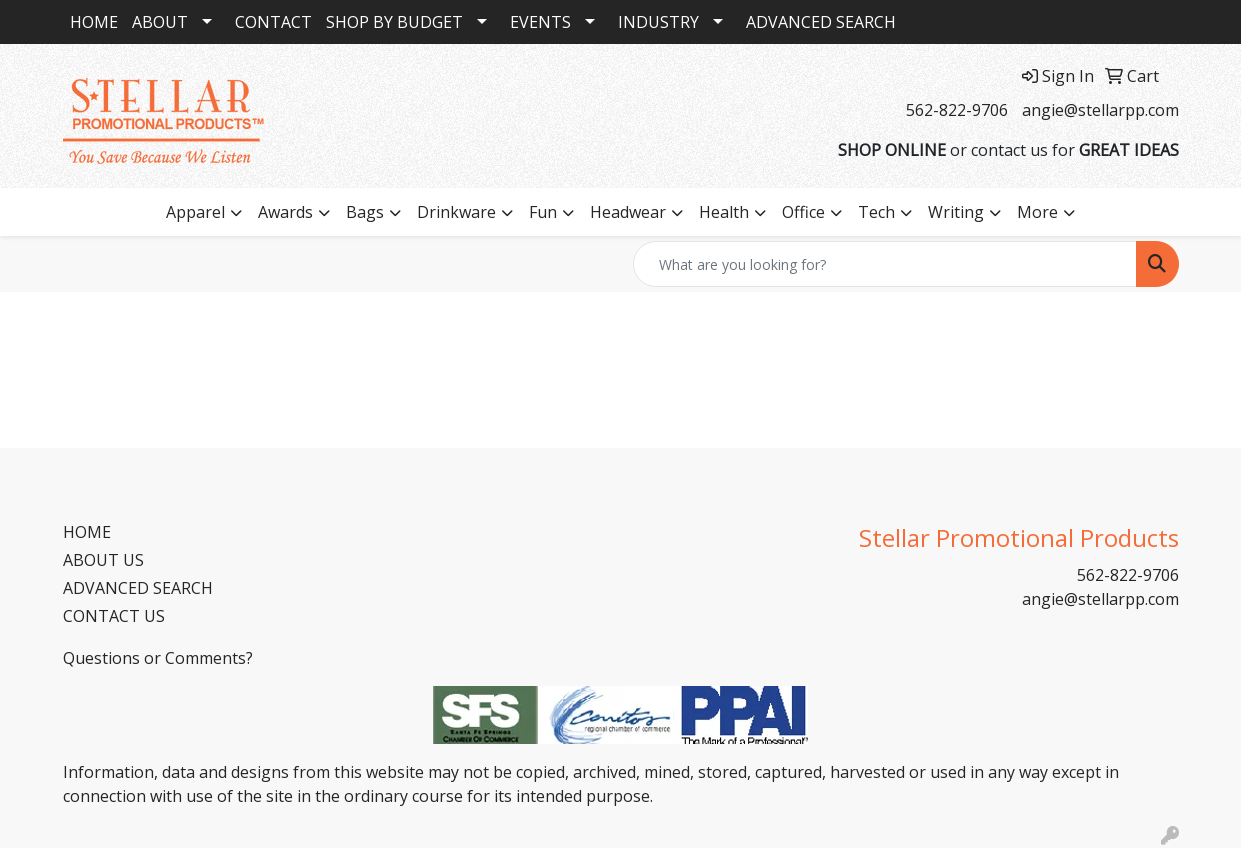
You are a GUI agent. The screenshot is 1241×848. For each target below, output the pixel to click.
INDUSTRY (658, 22)
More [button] (1037, 212)
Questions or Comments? (158, 658)
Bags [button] (365, 212)
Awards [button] (285, 212)
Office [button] (803, 212)
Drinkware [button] (456, 212)
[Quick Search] (885, 264)
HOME (94, 22)
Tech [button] (876, 212)
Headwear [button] (628, 212)
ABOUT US (103, 560)
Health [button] (724, 212)
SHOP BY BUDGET (394, 22)
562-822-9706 (957, 110)
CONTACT (273, 22)
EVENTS (540, 22)
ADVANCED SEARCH (821, 22)
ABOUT (160, 22)
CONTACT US (114, 616)
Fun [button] (543, 212)
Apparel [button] (195, 212)
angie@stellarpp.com (1100, 110)
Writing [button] (956, 212)
